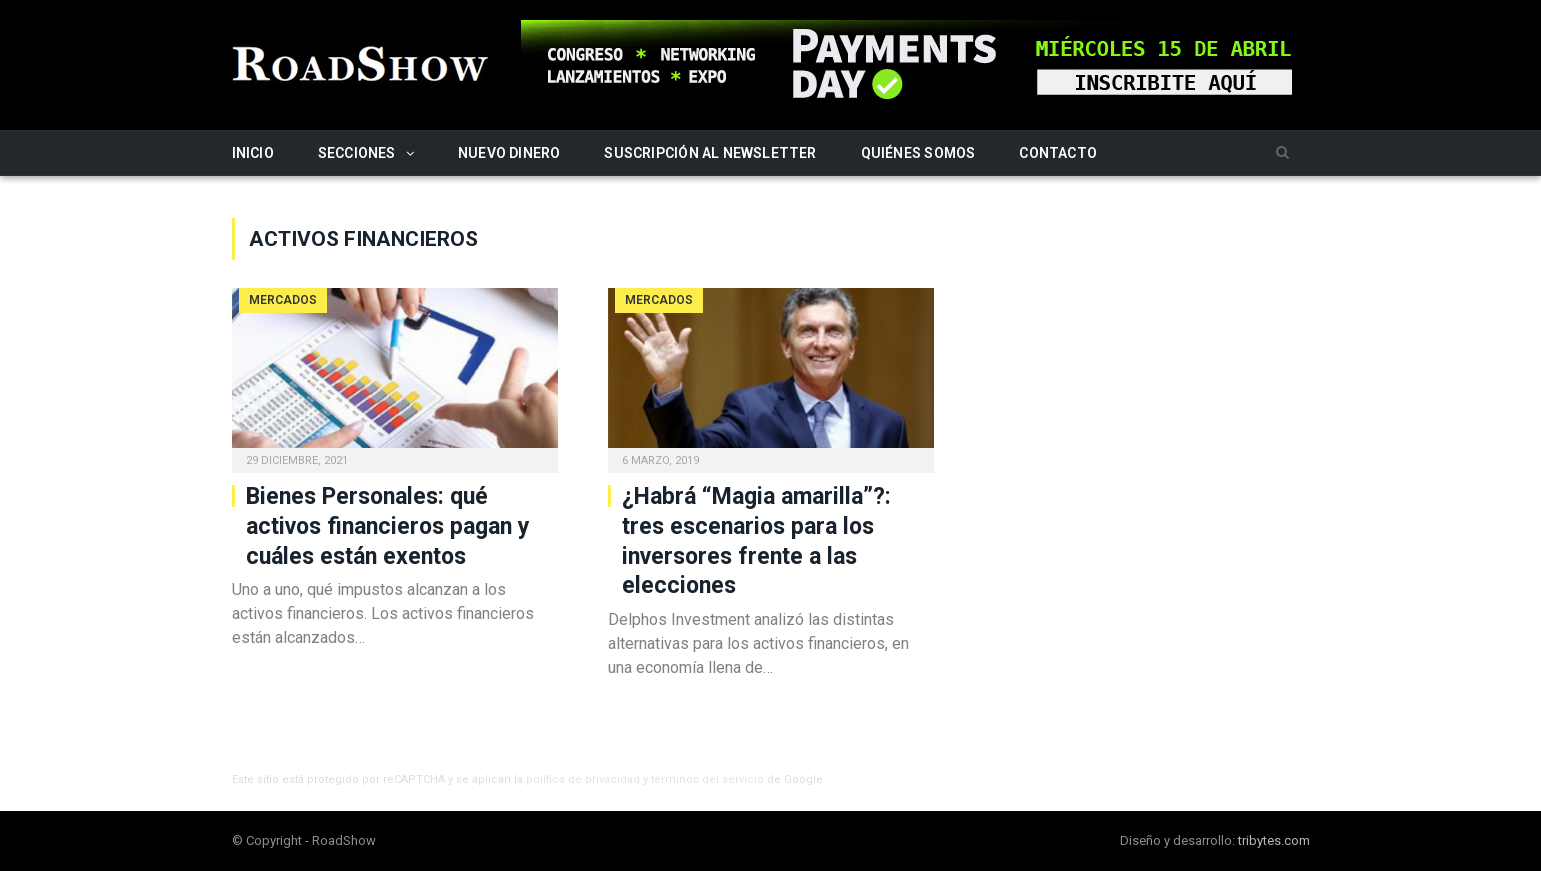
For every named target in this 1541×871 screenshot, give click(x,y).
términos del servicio (707, 779)
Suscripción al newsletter (710, 153)
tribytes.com (1274, 840)
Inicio (253, 153)
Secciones (357, 153)
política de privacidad (583, 779)
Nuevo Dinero (509, 153)
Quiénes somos (918, 153)
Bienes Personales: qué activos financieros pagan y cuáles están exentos (388, 526)
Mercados (283, 300)
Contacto (1058, 153)
